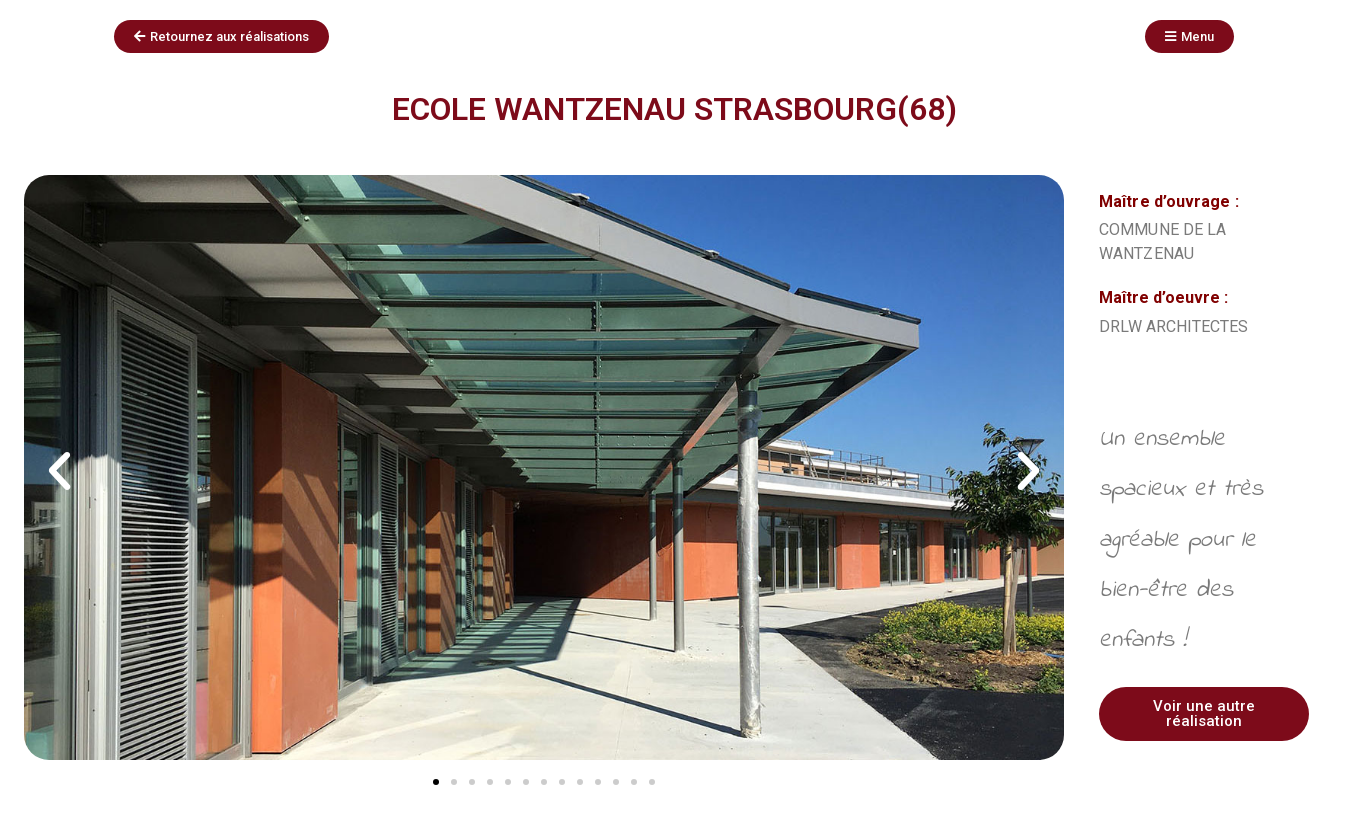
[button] (59, 471)
